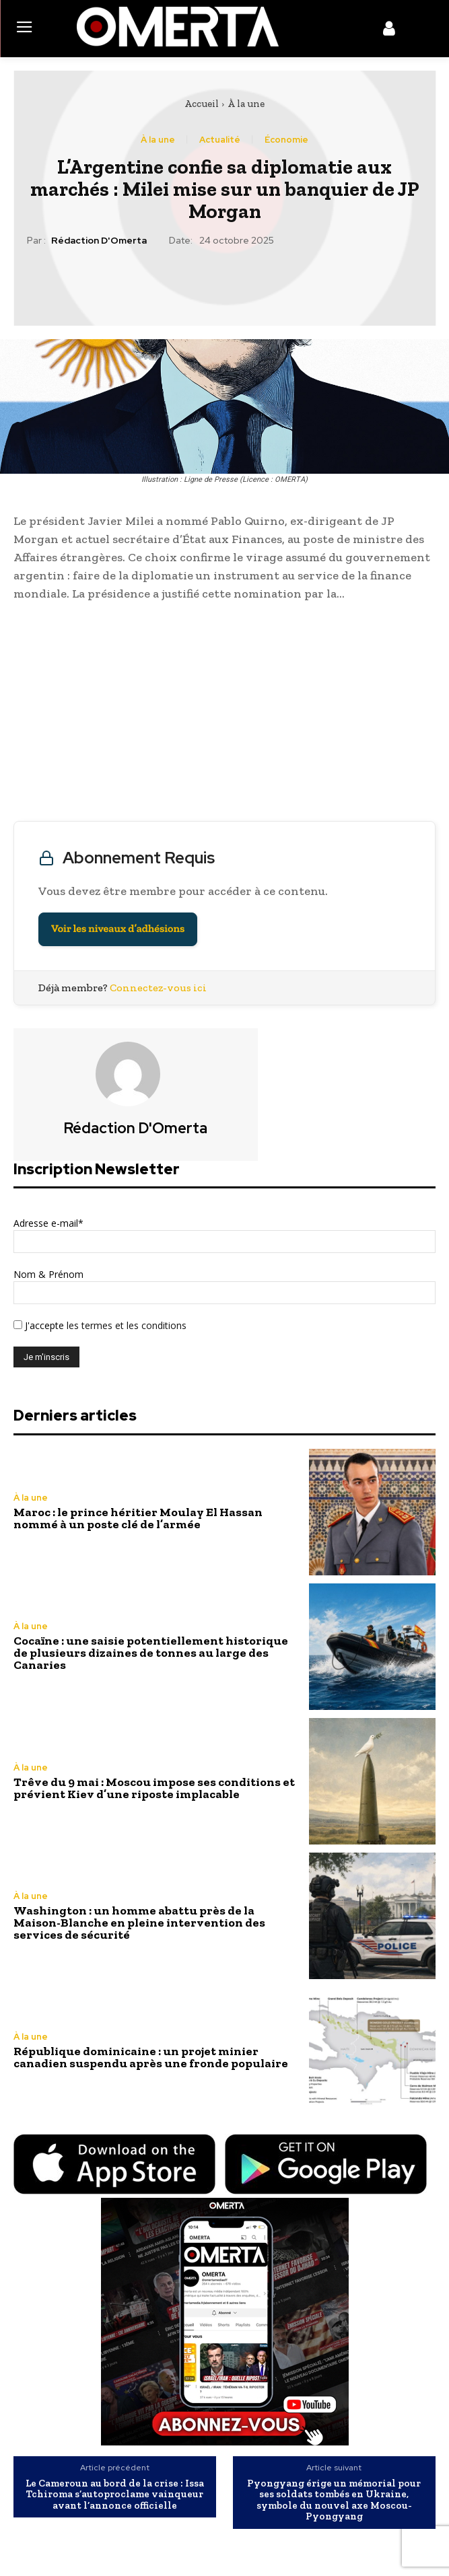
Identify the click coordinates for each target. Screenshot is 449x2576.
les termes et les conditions (125, 1325)
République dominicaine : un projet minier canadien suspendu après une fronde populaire (150, 2057)
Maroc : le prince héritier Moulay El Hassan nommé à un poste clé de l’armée (138, 1518)
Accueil (201, 104)
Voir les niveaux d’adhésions (117, 929)
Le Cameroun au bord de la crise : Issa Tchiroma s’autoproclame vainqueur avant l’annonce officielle (115, 2494)
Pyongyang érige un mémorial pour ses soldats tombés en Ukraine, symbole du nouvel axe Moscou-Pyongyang (334, 2500)
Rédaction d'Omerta (99, 240)
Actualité (219, 140)
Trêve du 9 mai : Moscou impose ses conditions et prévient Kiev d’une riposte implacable (154, 1788)
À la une (246, 104)
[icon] (389, 31)
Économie (286, 140)
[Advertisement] (224, 714)
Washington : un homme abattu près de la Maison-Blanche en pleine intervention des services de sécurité (139, 1922)
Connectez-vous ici (158, 987)
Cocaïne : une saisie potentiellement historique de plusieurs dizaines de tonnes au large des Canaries (150, 1652)
